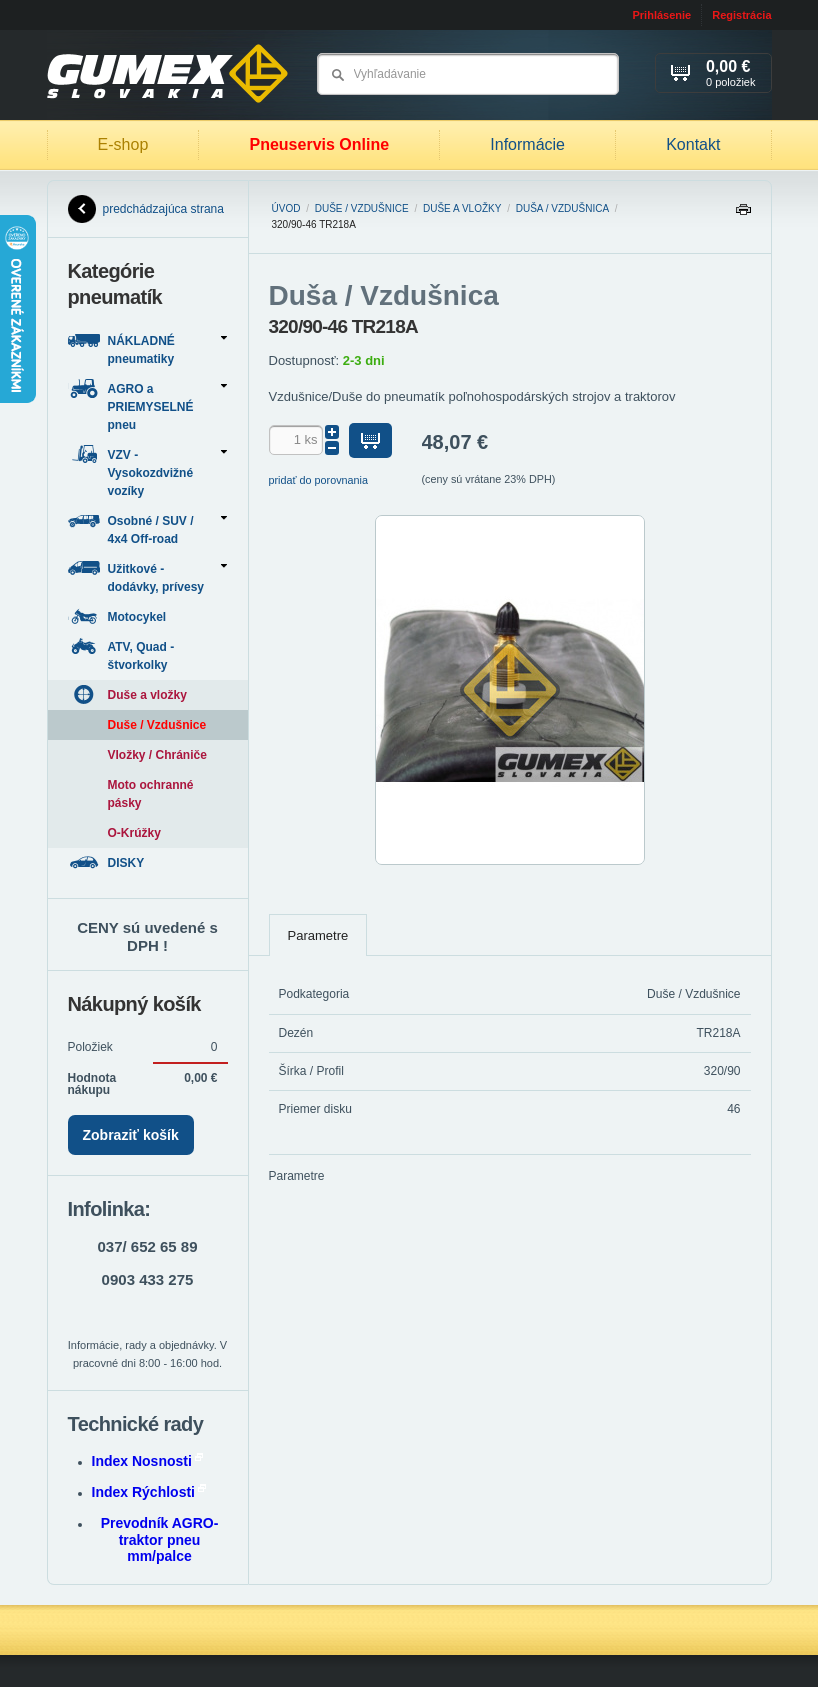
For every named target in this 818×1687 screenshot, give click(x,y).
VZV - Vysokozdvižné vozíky (147, 471)
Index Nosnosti (147, 1461)
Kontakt (693, 144)
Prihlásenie (661, 15)
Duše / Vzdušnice (362, 208)
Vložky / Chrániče (157, 755)
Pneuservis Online (319, 144)
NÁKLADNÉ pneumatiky (147, 348)
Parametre (318, 935)
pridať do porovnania (319, 480)
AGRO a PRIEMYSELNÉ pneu (147, 405)
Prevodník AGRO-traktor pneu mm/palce (160, 1540)
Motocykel (119, 616)
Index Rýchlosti (149, 1492)
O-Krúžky (134, 833)
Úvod (286, 208)
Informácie (527, 144)
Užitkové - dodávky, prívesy (147, 576)
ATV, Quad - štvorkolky (121, 654)
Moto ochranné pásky (151, 794)
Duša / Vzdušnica (562, 208)
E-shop (123, 144)
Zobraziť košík (131, 1135)
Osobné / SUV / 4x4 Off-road (147, 528)
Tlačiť (743, 214)
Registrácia (741, 15)
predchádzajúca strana (146, 209)
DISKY (108, 862)
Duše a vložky (462, 208)
